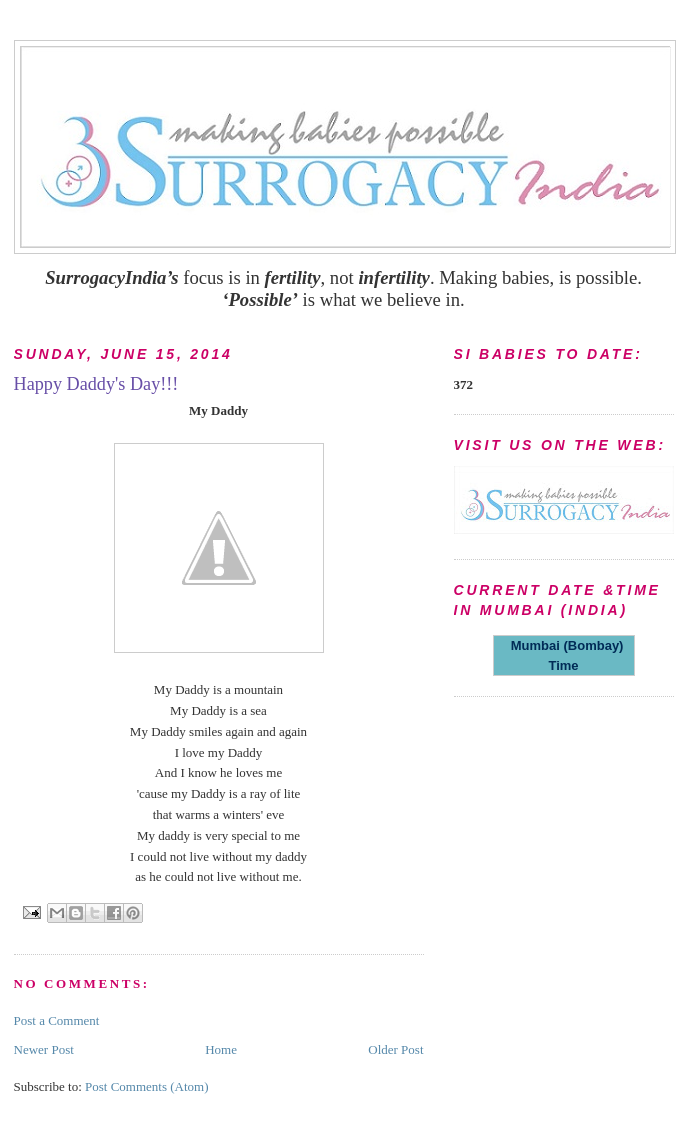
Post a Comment (57, 1020)
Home (221, 1049)
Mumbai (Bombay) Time (564, 655)
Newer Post (44, 1049)
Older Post (395, 1049)
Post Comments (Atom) (147, 1086)
